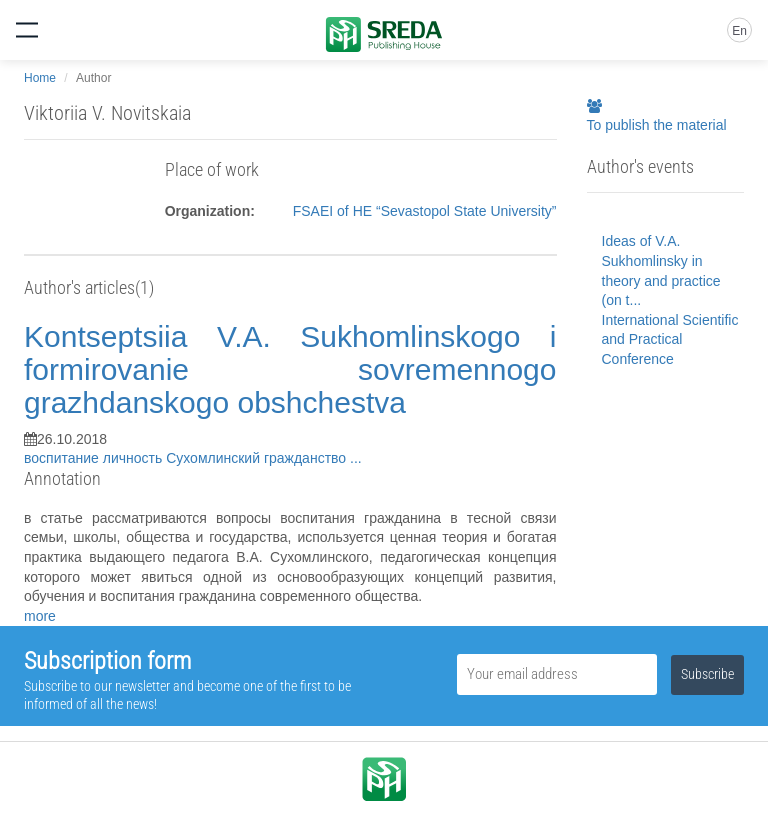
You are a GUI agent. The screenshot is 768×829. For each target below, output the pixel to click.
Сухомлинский (215, 458)
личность (134, 458)
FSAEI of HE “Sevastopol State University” (425, 211)
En (739, 31)
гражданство (307, 458)
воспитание (63, 458)
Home (40, 78)
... (356, 458)
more (40, 616)
